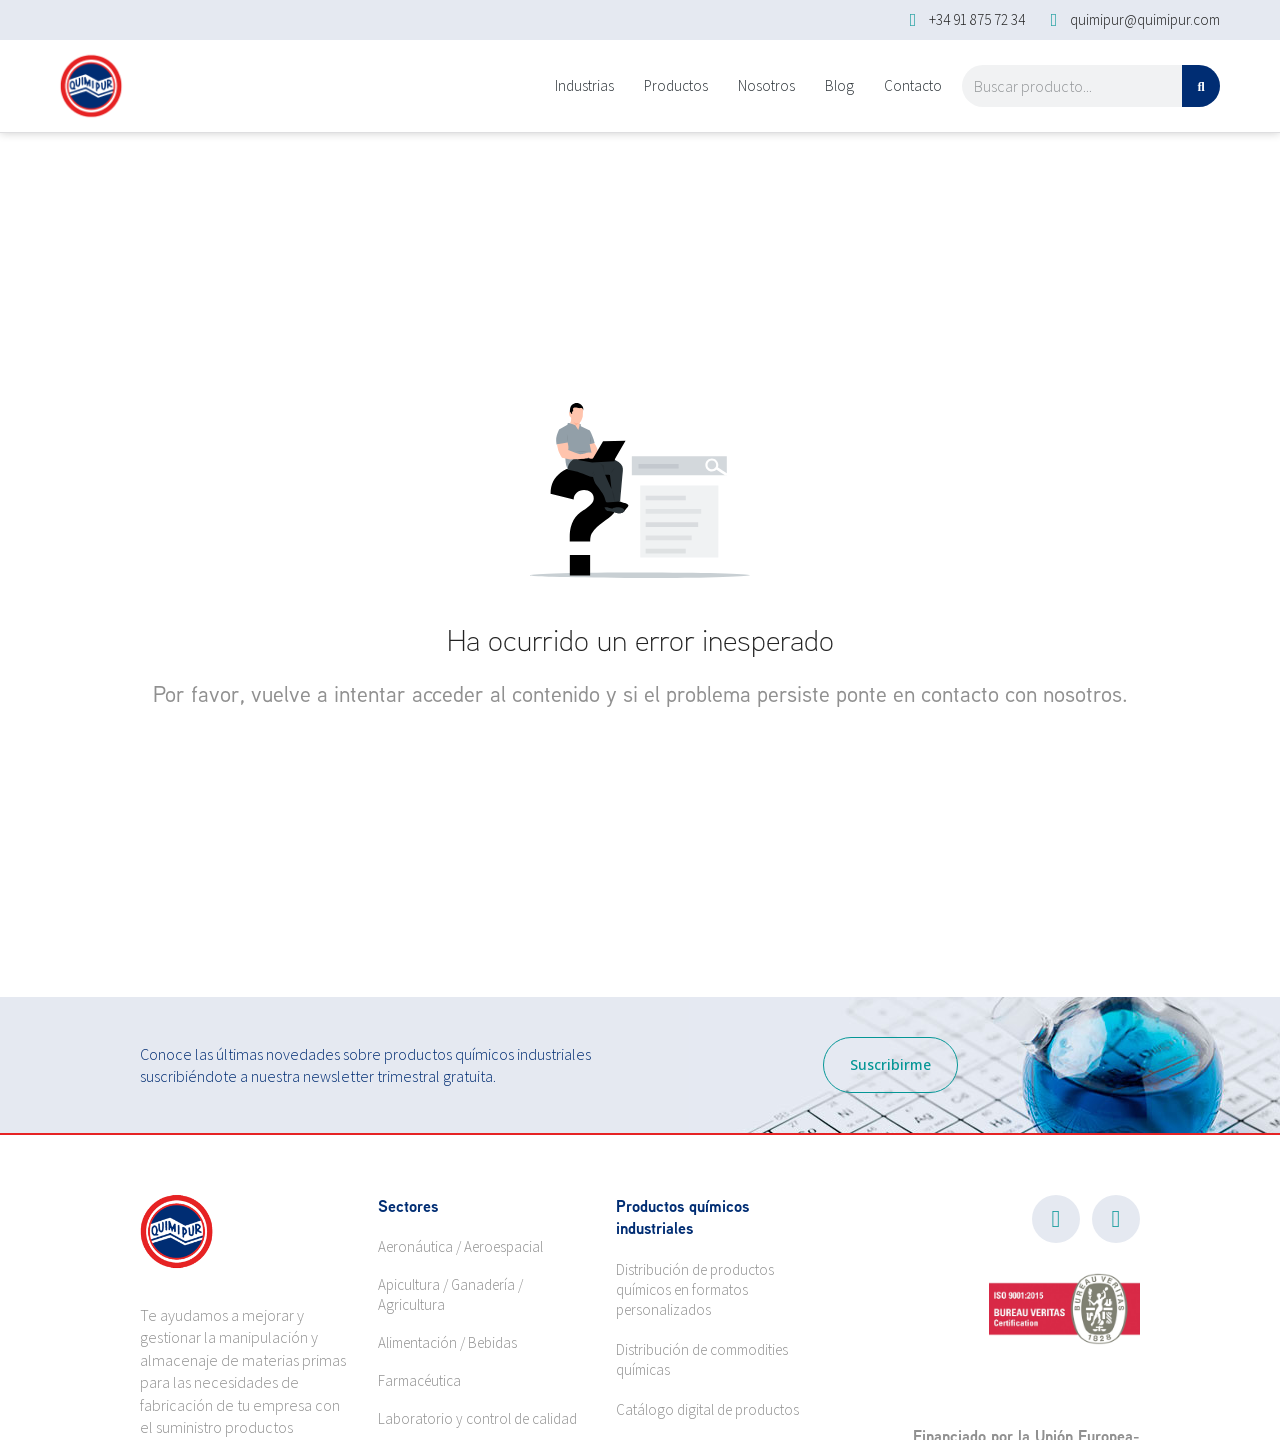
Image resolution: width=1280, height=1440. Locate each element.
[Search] (1201, 86)
